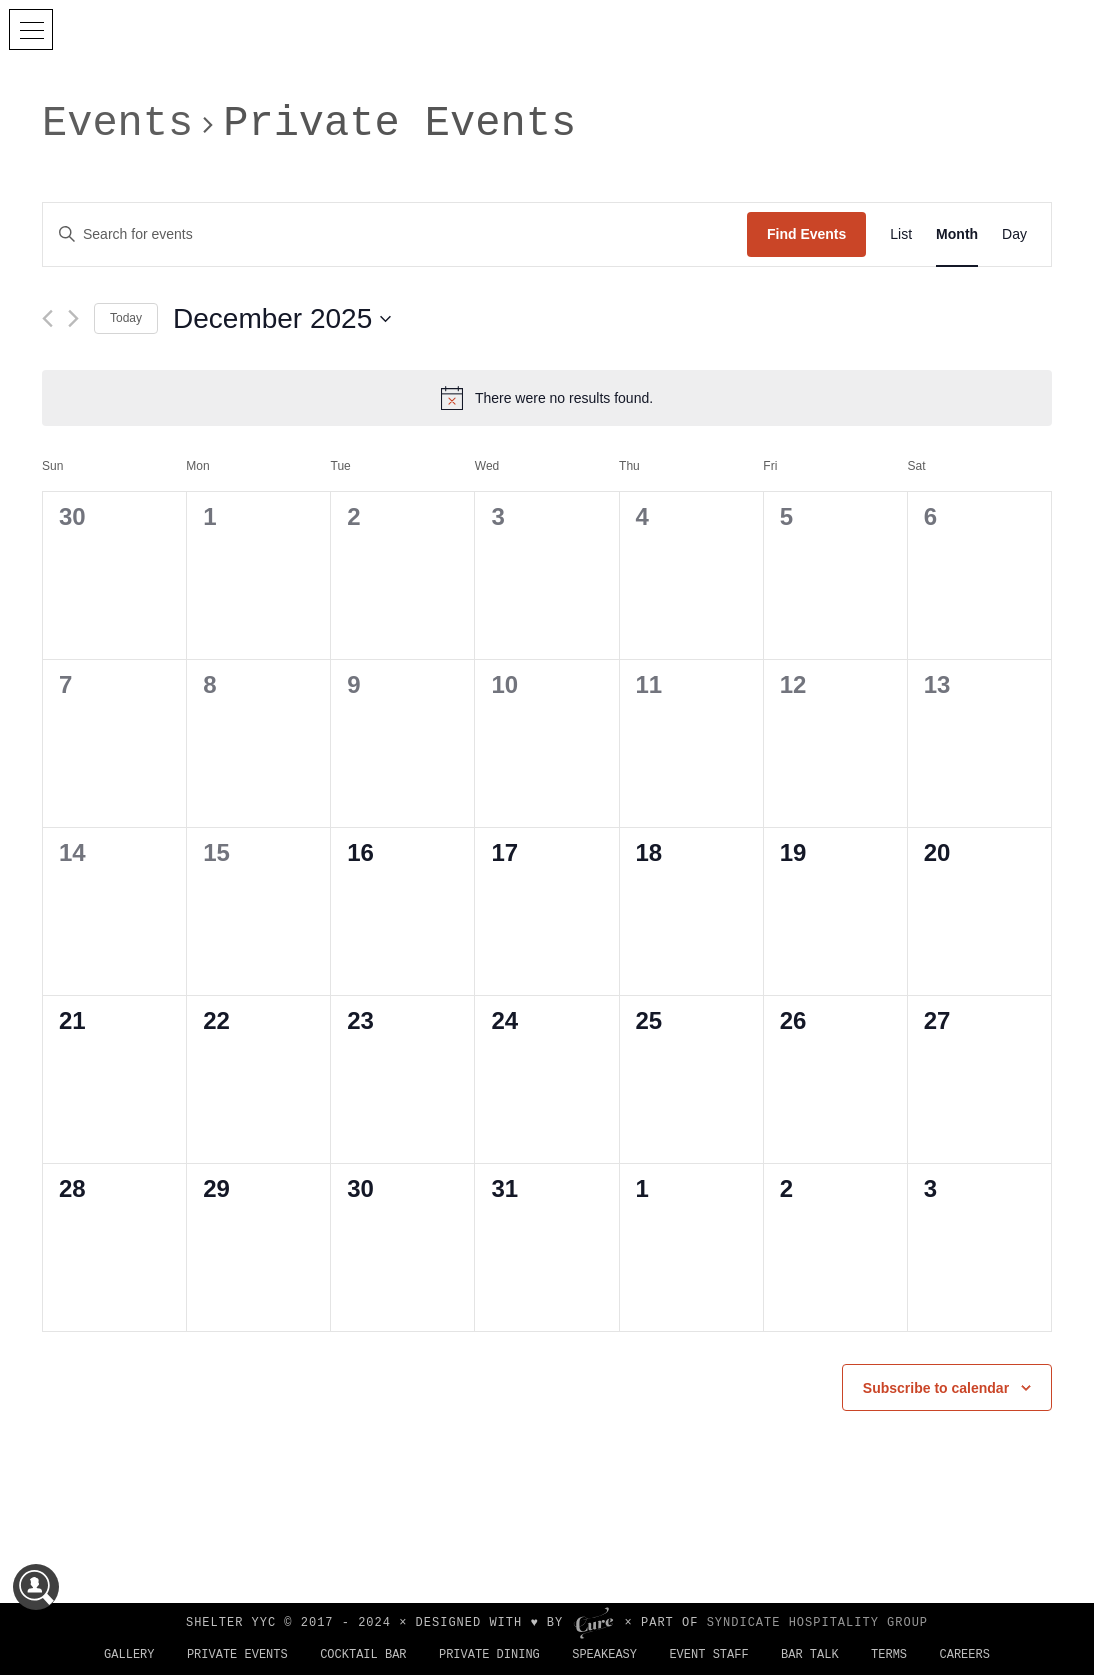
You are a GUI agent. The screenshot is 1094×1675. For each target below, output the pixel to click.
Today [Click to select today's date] (126, 318)
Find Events (806, 234)
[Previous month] (47, 318)
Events (117, 124)
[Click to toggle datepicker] (282, 319)
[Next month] (73, 318)
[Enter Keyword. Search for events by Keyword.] (395, 234)
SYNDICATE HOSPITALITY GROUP (817, 1623)
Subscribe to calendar (936, 1388)
